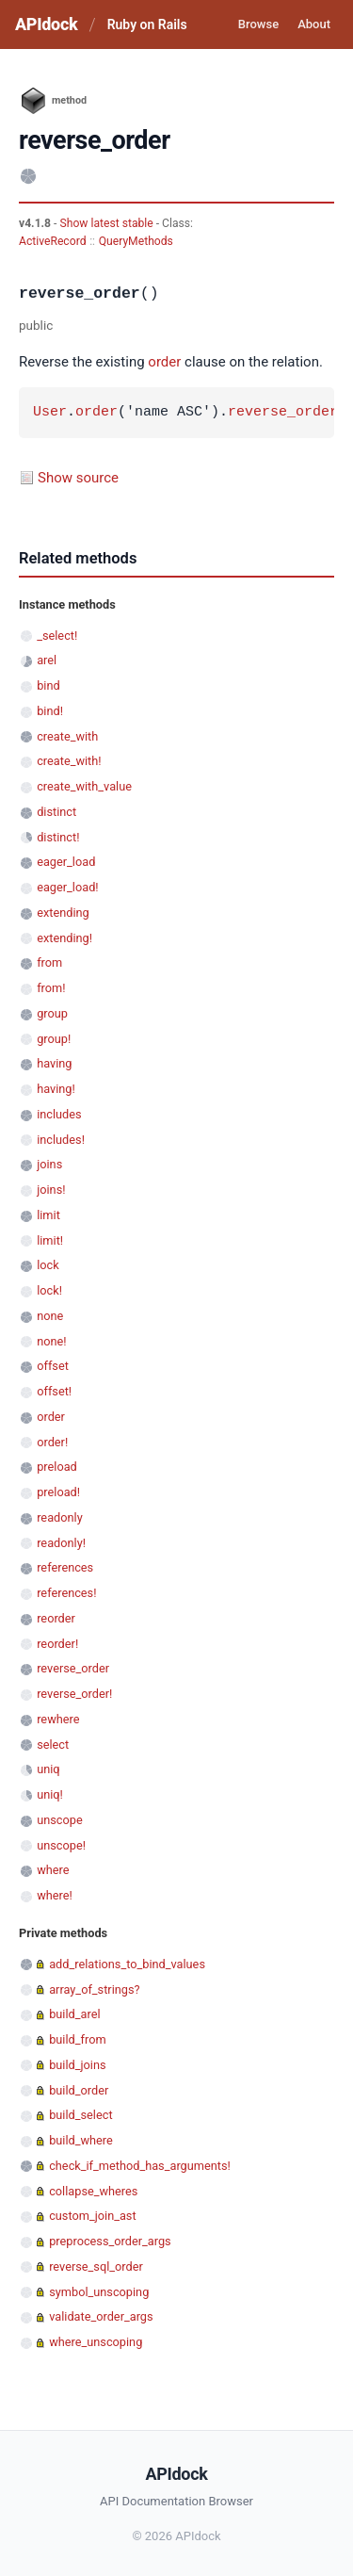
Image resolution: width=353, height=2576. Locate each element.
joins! (51, 1189)
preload (57, 1466)
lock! (49, 1290)
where (53, 1870)
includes (59, 1114)
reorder (56, 1618)
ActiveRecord (53, 241)
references (65, 1567)
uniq (48, 1769)
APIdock (46, 24)
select (53, 1744)
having (54, 1063)
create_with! (69, 761)
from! (51, 988)
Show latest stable (107, 223)
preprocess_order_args (109, 2241)
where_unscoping (95, 2342)
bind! (50, 711)
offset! (54, 1391)
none (50, 1316)
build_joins (77, 2065)
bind (48, 685)
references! (66, 1593)
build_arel (74, 2014)
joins (49, 1164)
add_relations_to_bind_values (127, 1964)
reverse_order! (74, 1694)
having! (56, 1089)
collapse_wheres (93, 2191)
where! (54, 1895)
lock (48, 1265)
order (164, 361)
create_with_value (84, 786)
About (313, 24)
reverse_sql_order (96, 2266)
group (52, 1013)
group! (54, 1039)
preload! (58, 1492)
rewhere (58, 1719)
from (49, 962)
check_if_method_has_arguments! (140, 2166)
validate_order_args (100, 2316)
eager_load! (67, 887)
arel (46, 660)
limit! (50, 1240)
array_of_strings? (94, 1989)
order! (52, 1442)
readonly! (61, 1543)
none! (51, 1341)
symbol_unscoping (99, 2292)
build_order (78, 2090)
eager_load (66, 862)
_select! (57, 635)
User (50, 412)
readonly (60, 1517)
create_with (67, 736)
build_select (80, 2115)
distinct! (58, 837)
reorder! (57, 1644)
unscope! (61, 1845)
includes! (61, 1140)
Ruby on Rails (147, 24)
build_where (81, 2140)
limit (48, 1215)
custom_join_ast (92, 2216)
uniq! (50, 1794)
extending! (64, 938)
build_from (77, 2039)
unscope (60, 1820)
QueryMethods (136, 241)
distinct (56, 812)
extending (63, 912)
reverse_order (283, 412)
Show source (78, 477)
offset (53, 1366)
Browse (258, 24)
